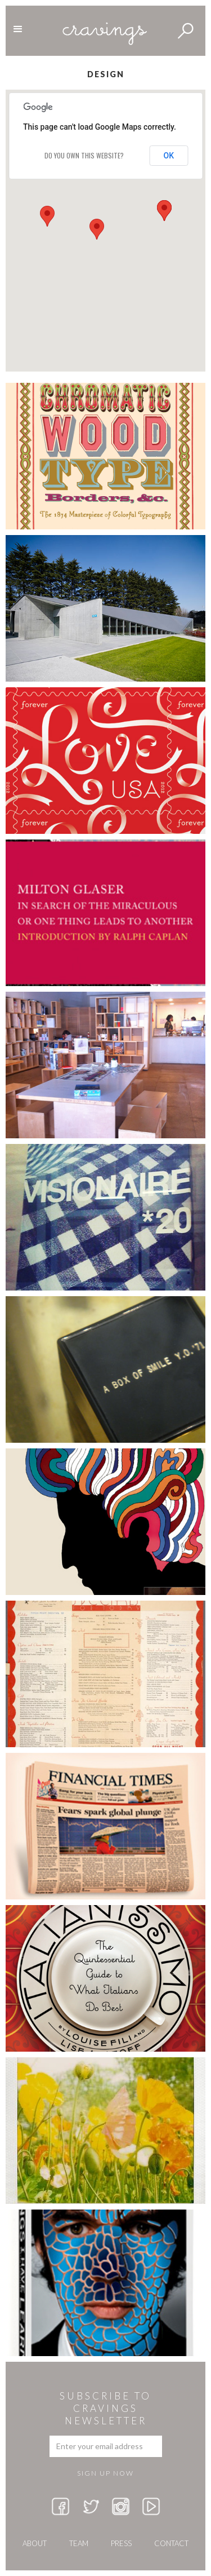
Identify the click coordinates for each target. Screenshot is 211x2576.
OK (169, 155)
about (35, 2543)
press (121, 2543)
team (78, 2543)
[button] (47, 216)
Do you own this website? (84, 155)
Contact (171, 2543)
